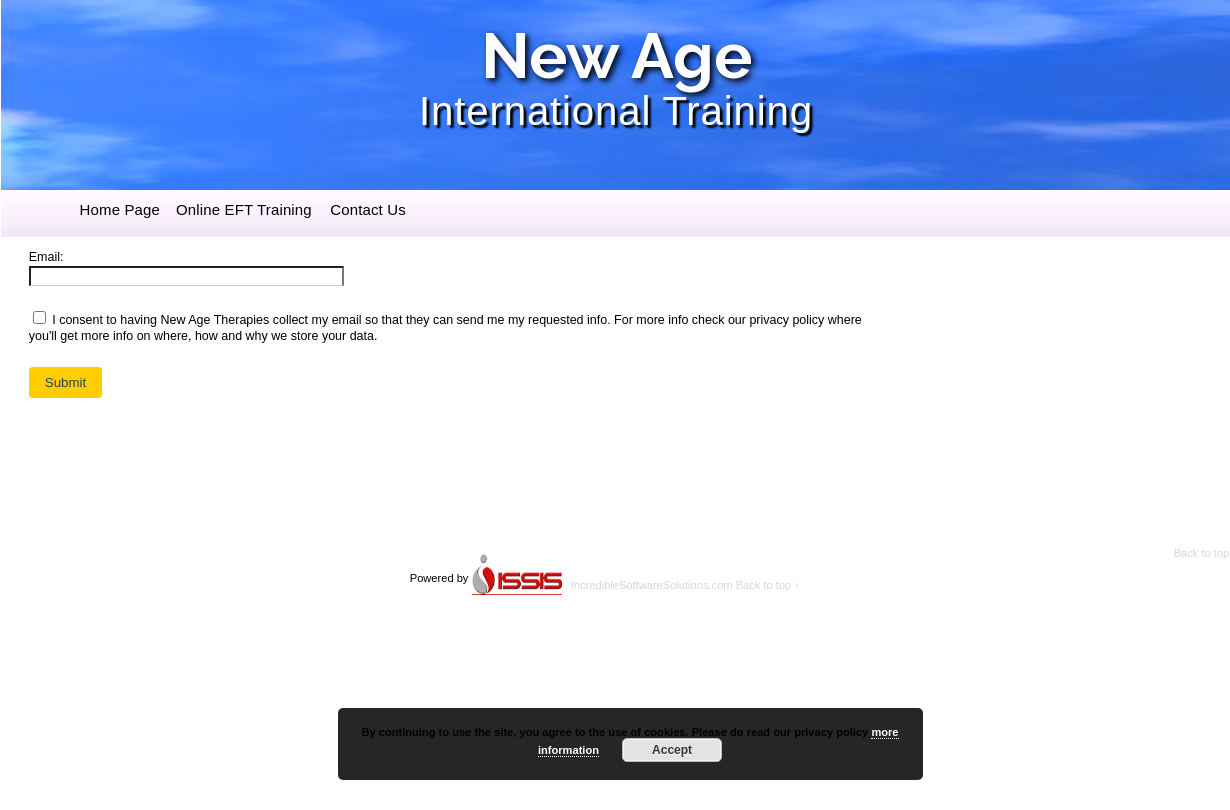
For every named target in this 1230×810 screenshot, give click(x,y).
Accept (672, 750)
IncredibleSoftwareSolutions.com (652, 585)
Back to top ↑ (768, 585)
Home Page (120, 209)
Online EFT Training (244, 209)
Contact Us (368, 209)
